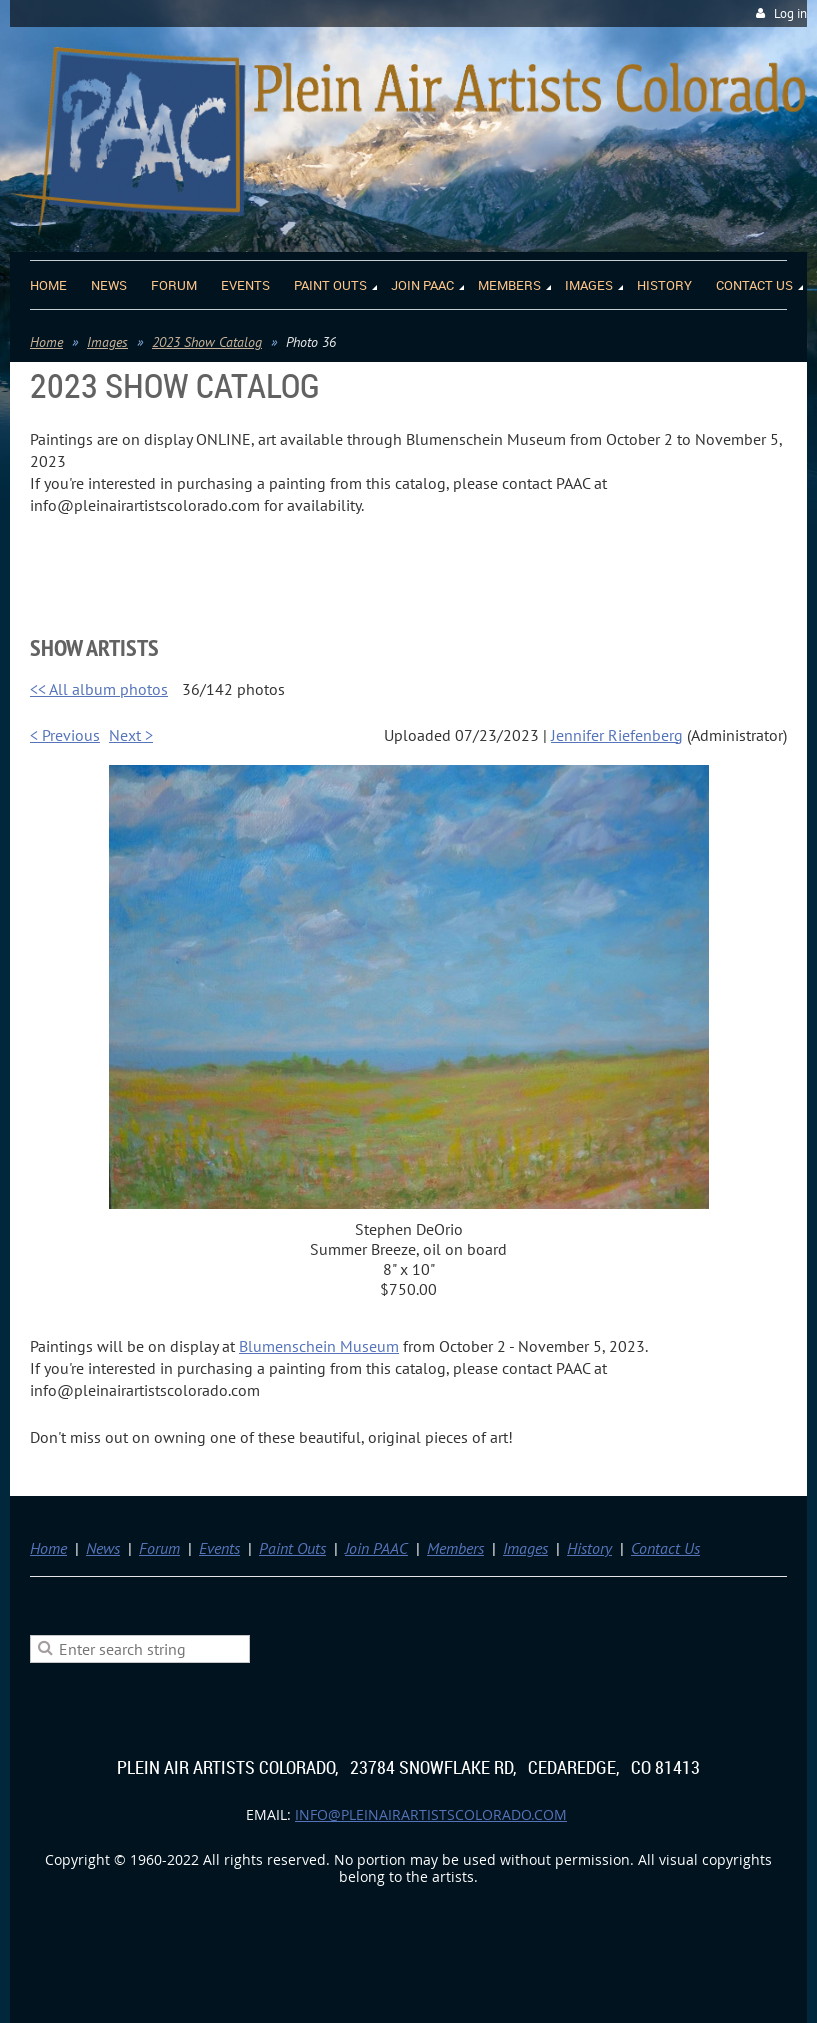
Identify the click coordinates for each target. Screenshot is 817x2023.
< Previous (65, 735)
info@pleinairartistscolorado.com (431, 1814)
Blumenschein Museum (319, 1346)
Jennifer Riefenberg (617, 735)
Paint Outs (292, 1548)
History (589, 1548)
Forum (159, 1548)
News (103, 1548)
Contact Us (665, 1548)
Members (455, 1548)
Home (46, 342)
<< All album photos (99, 689)
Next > (131, 735)
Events (219, 1548)
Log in (790, 13)
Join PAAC (376, 1548)
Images (107, 342)
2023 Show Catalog (207, 342)
